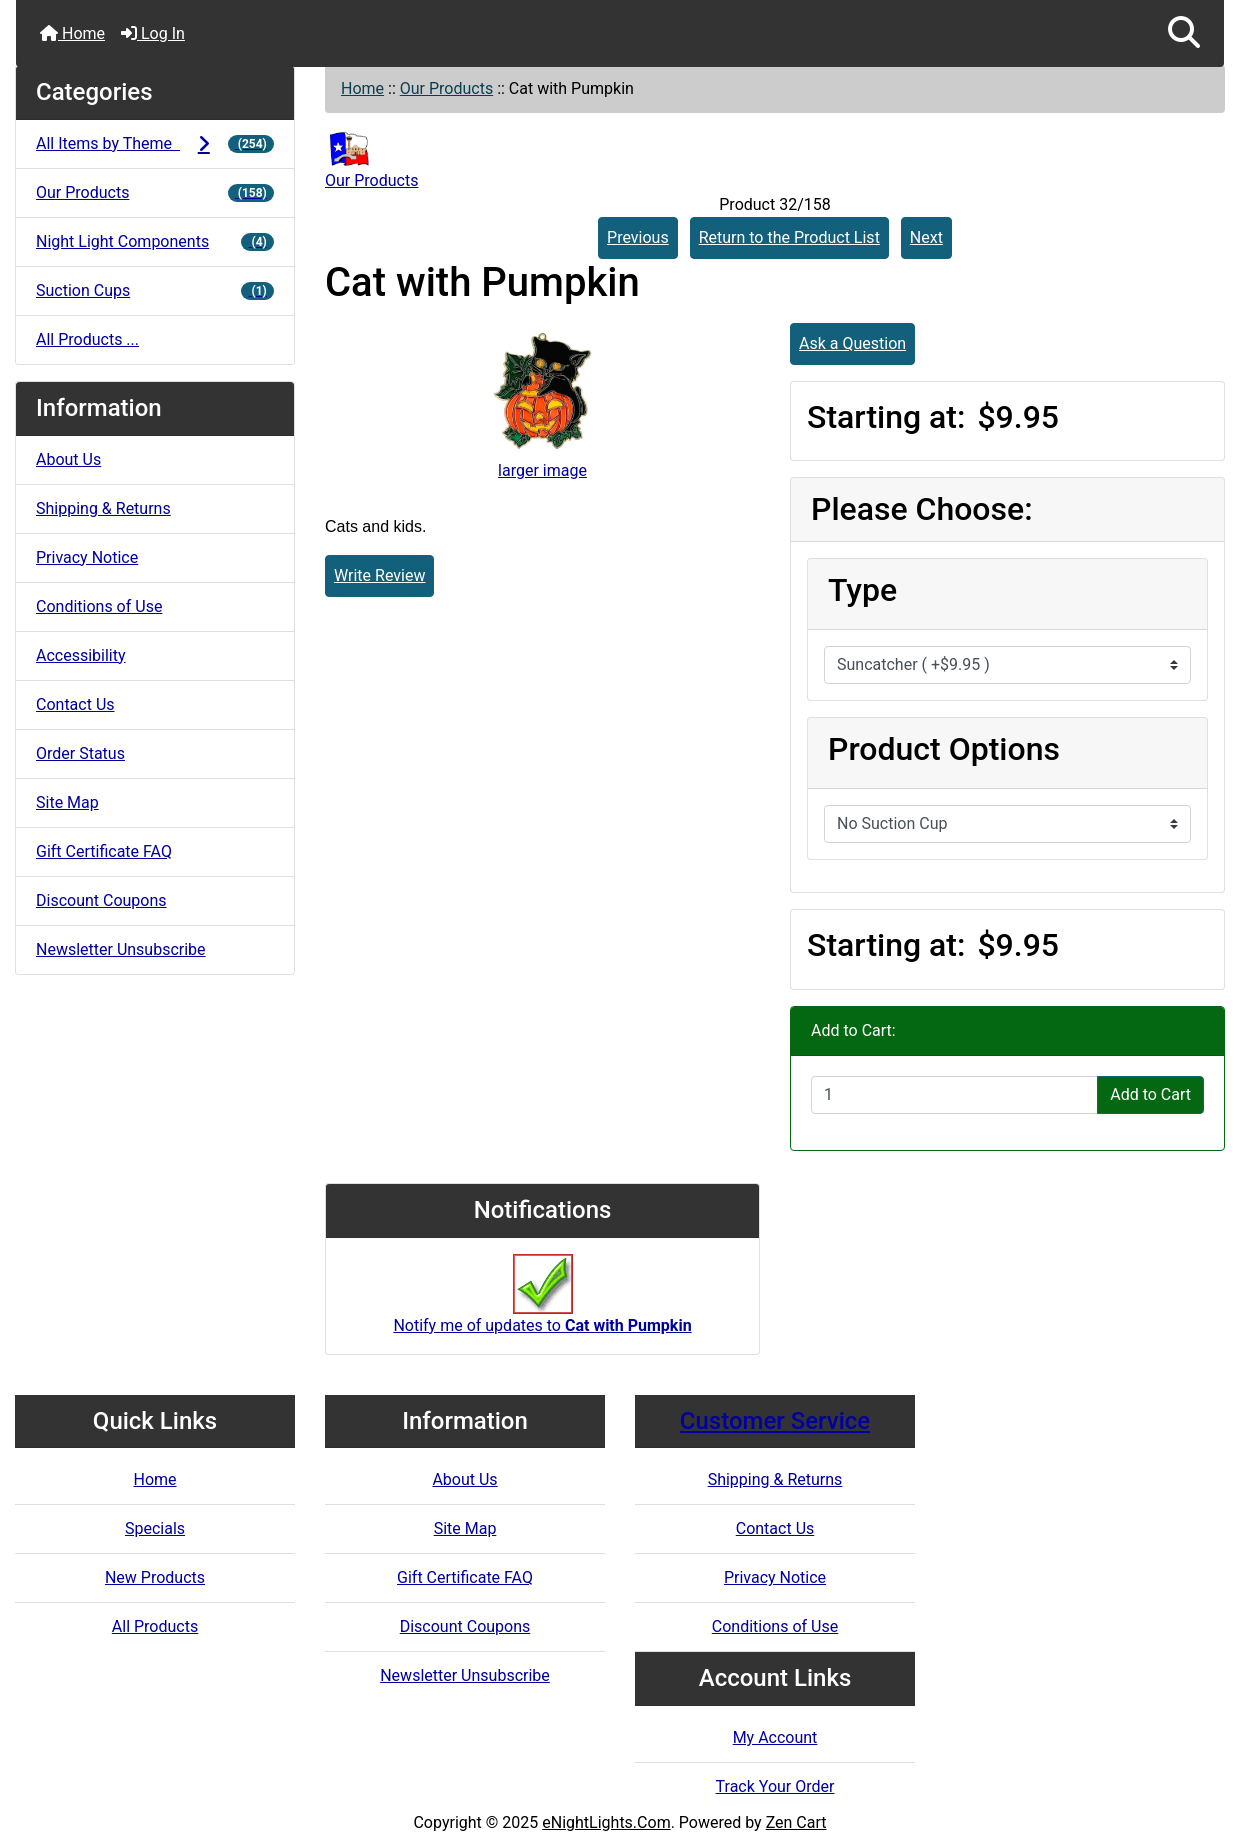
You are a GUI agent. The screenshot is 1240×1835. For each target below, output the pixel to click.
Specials (155, 1528)
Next (926, 237)
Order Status (80, 753)
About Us (68, 459)
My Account (775, 1737)
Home (72, 33)
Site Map (67, 802)
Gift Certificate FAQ (104, 851)
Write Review (379, 575)
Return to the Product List (789, 237)
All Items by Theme (155, 143)
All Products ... (87, 339)
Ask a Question (852, 343)
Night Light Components (155, 241)
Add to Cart (1150, 1094)
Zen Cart (796, 1822)
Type (862, 590)
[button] (1184, 33)
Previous (638, 237)
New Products (155, 1577)
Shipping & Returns (103, 508)
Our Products (446, 88)
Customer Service (775, 1421)
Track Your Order (775, 1786)
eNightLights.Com (606, 1822)
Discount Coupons (101, 900)
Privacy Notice (87, 557)
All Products (155, 1626)
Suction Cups (155, 290)
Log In (153, 33)
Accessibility (81, 655)
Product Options (944, 749)
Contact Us (75, 704)
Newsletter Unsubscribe (121, 949)
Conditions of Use (99, 606)
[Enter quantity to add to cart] (954, 1095)
